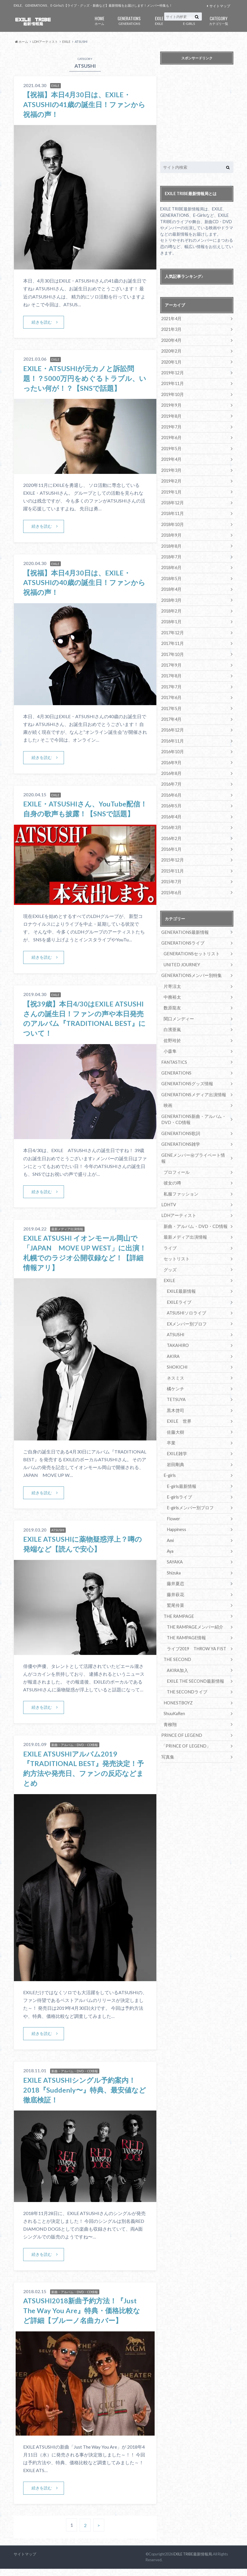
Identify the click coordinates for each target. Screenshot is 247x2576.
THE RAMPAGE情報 (185, 1616)
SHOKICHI (177, 1349)
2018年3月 (171, 597)
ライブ (170, 1231)
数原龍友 (172, 1000)
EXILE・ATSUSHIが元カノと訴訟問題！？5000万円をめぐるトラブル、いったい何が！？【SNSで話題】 (84, 378)
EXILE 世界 (178, 1402)
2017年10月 (172, 650)
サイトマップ (219, 6)
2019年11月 (172, 382)
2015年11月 (172, 864)
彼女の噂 (172, 1167)
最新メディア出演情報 (184, 1220)
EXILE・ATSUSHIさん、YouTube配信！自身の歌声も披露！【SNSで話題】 (78, 813)
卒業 (171, 1424)
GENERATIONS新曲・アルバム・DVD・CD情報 (192, 1110)
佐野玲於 (172, 1032)
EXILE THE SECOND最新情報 (194, 1659)
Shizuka (174, 1552)
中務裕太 (172, 989)
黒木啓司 (175, 1392)
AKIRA (173, 1338)
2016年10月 (172, 746)
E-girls (169, 1456)
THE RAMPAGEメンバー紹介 (193, 1606)
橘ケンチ (175, 1370)
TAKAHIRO (178, 1327)
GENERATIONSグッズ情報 (186, 1075)
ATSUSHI (175, 1317)
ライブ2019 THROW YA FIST (195, 1627)
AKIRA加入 (177, 1649)
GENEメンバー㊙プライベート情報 (193, 1145)
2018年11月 (172, 511)
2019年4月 (171, 457)
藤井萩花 (175, 1574)
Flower (173, 1499)
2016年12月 (172, 725)
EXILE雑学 (176, 1435)
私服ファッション (180, 1178)
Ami (170, 1520)
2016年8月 (171, 768)
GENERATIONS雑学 (179, 1135)
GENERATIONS (129, 20)
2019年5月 (171, 447)
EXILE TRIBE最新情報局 (193, 2561)
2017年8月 (171, 671)
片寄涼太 (172, 979)
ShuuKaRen (174, 1691)
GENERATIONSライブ (181, 936)
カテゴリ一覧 (219, 20)
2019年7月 (171, 425)
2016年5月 (171, 800)
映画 (168, 1096)
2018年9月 (171, 532)
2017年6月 (171, 693)
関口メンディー (178, 1011)
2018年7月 (171, 554)
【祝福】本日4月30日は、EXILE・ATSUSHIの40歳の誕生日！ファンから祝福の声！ (84, 582)
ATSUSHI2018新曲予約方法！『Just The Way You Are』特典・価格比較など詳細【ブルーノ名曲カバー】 (81, 2318)
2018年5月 (171, 575)
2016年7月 (171, 778)
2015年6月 (171, 885)
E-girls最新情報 (181, 1467)
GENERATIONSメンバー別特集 (190, 968)
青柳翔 (170, 1702)
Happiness (176, 1510)
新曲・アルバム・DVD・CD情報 (194, 1210)
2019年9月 (171, 404)
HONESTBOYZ (177, 1681)
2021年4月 (171, 318)
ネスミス (175, 1360)
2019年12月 (172, 372)
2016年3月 (171, 821)
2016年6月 (171, 789)
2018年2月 (171, 607)
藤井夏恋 (175, 1563)
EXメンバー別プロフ (185, 1306)
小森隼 (170, 1043)
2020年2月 (171, 350)
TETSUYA (176, 1381)
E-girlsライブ (179, 1477)
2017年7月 (171, 682)
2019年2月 (171, 479)
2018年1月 (171, 618)
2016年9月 (171, 757)
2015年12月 (172, 853)
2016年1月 (171, 843)
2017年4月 (171, 714)
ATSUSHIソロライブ (185, 1295)
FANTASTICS (173, 1054)
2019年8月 (171, 414)
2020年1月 (171, 361)
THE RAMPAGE (178, 1595)
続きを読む (42, 321)
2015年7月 (171, 875)
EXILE (159, 20)
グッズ (170, 1253)
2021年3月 (171, 329)
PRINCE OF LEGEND (180, 1713)
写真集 (167, 1734)
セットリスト (176, 1242)
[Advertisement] (203, 114)
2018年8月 (171, 543)
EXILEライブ (178, 1285)
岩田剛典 (175, 1445)
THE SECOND (177, 1638)
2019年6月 (171, 436)
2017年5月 (171, 703)
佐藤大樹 (175, 1413)
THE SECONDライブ (186, 1670)
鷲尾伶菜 (175, 1584)
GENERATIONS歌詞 (179, 1124)
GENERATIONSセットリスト (190, 947)
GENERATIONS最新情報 (183, 925)
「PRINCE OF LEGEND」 (184, 1723)
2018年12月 (172, 500)
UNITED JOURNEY (181, 957)
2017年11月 (172, 639)
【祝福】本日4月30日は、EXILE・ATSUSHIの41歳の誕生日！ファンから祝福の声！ (84, 104)
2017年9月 (171, 661)
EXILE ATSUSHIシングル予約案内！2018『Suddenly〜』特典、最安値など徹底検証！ (84, 2097)
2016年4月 (171, 810)
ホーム (99, 20)
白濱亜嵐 (172, 1022)
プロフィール (176, 1156)
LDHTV (168, 1188)
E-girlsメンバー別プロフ (189, 1488)
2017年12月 (172, 628)
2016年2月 (171, 832)
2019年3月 (171, 468)
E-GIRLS (189, 20)
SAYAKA (175, 1541)
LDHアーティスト (177, 1199)
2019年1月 (171, 489)
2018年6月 (171, 564)
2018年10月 (172, 522)
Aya (170, 1531)
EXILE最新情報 (180, 1274)
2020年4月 (171, 340)
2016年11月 (172, 736)
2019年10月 (172, 393)
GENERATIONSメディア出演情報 (192, 1086)
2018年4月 (171, 586)
